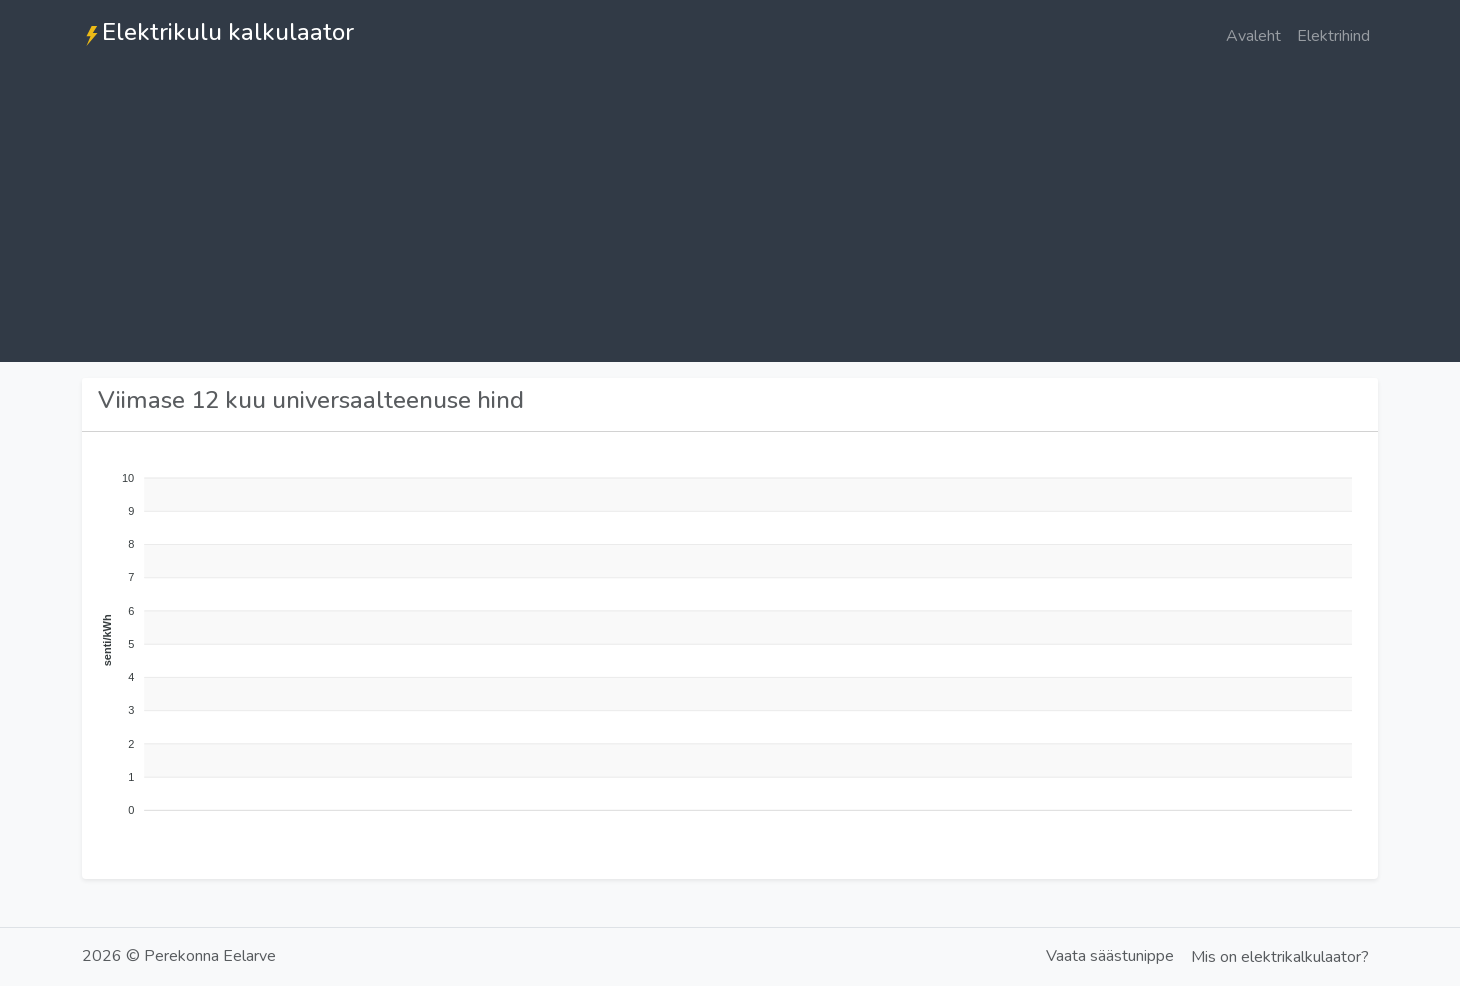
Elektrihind (1333, 36)
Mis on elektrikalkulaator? (1280, 957)
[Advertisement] (730, 222)
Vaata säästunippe (1110, 956)
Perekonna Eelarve (210, 956)
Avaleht (1253, 36)
